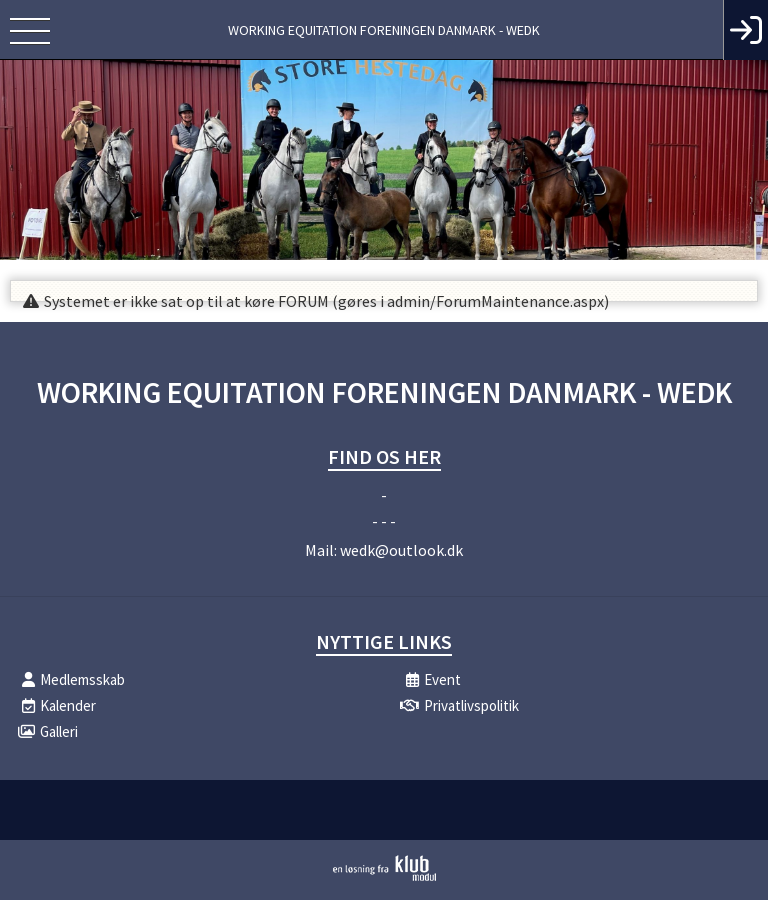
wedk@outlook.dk (401, 550)
